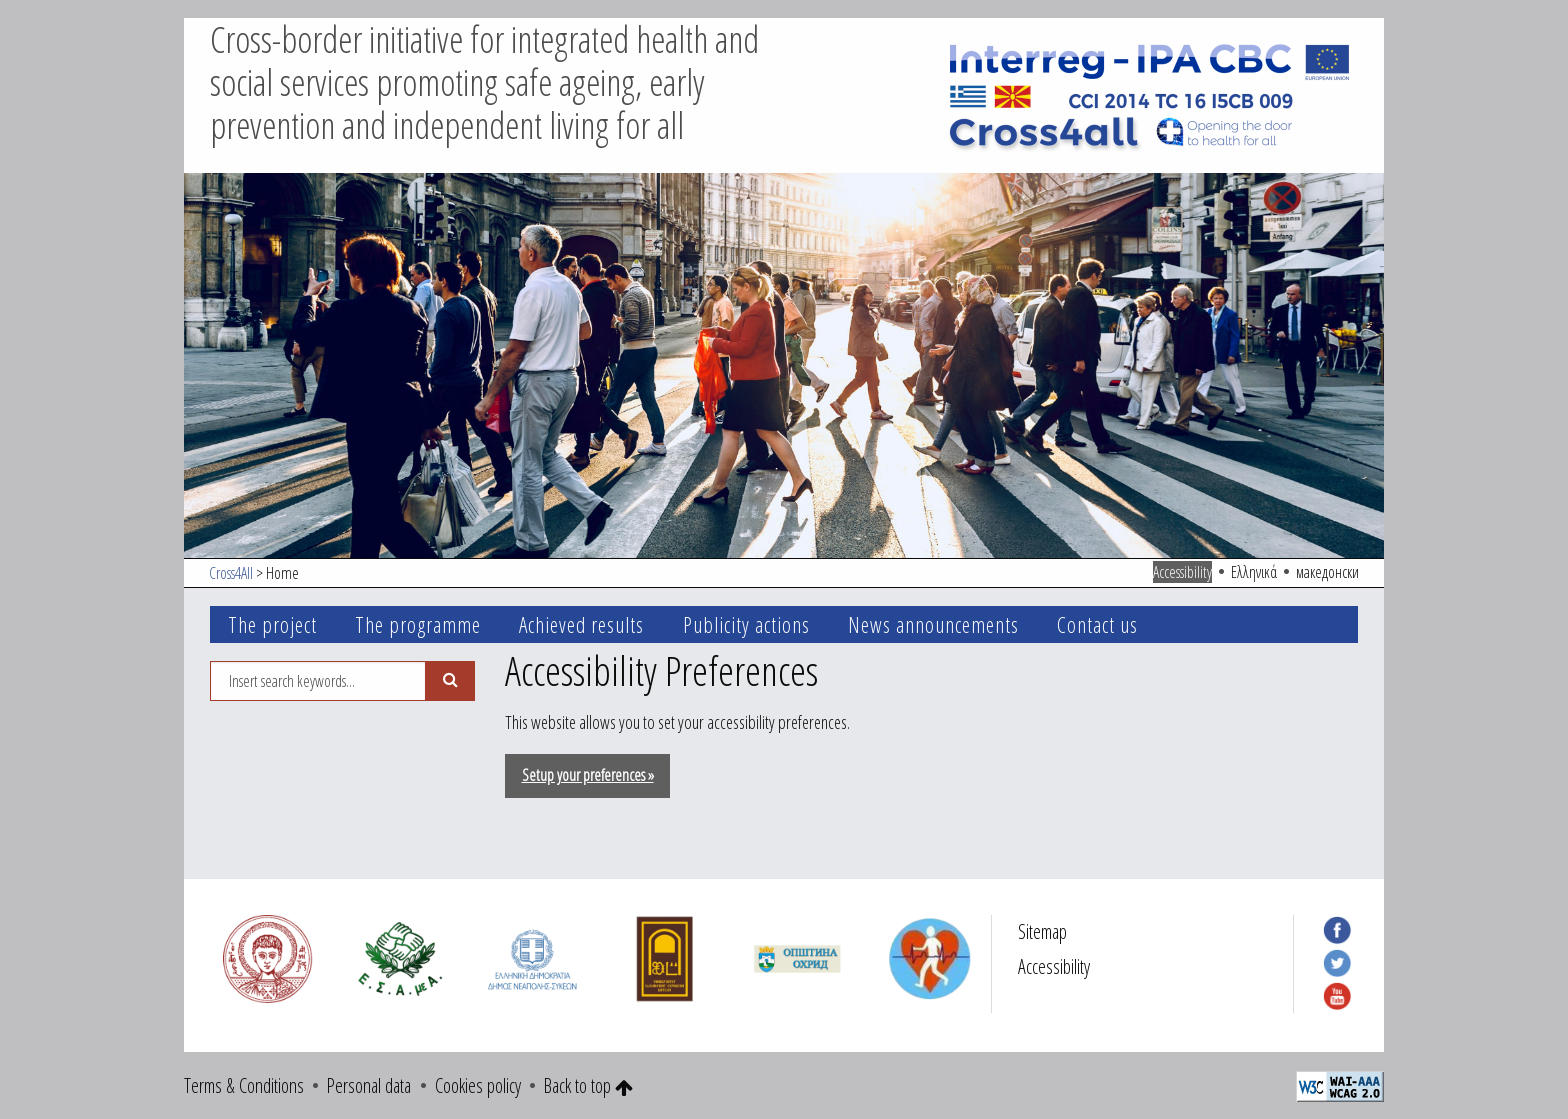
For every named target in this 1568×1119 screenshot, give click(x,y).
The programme (418, 624)
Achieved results (581, 624)
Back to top (588, 1085)
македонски (1327, 572)
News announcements (933, 624)
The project (272, 624)
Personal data (369, 1085)
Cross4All (231, 573)
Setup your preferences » (588, 775)
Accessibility (1182, 572)
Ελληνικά (1254, 572)
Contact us (1097, 624)
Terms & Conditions (244, 1085)
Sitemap (1042, 931)
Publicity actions (746, 624)
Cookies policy (478, 1085)
